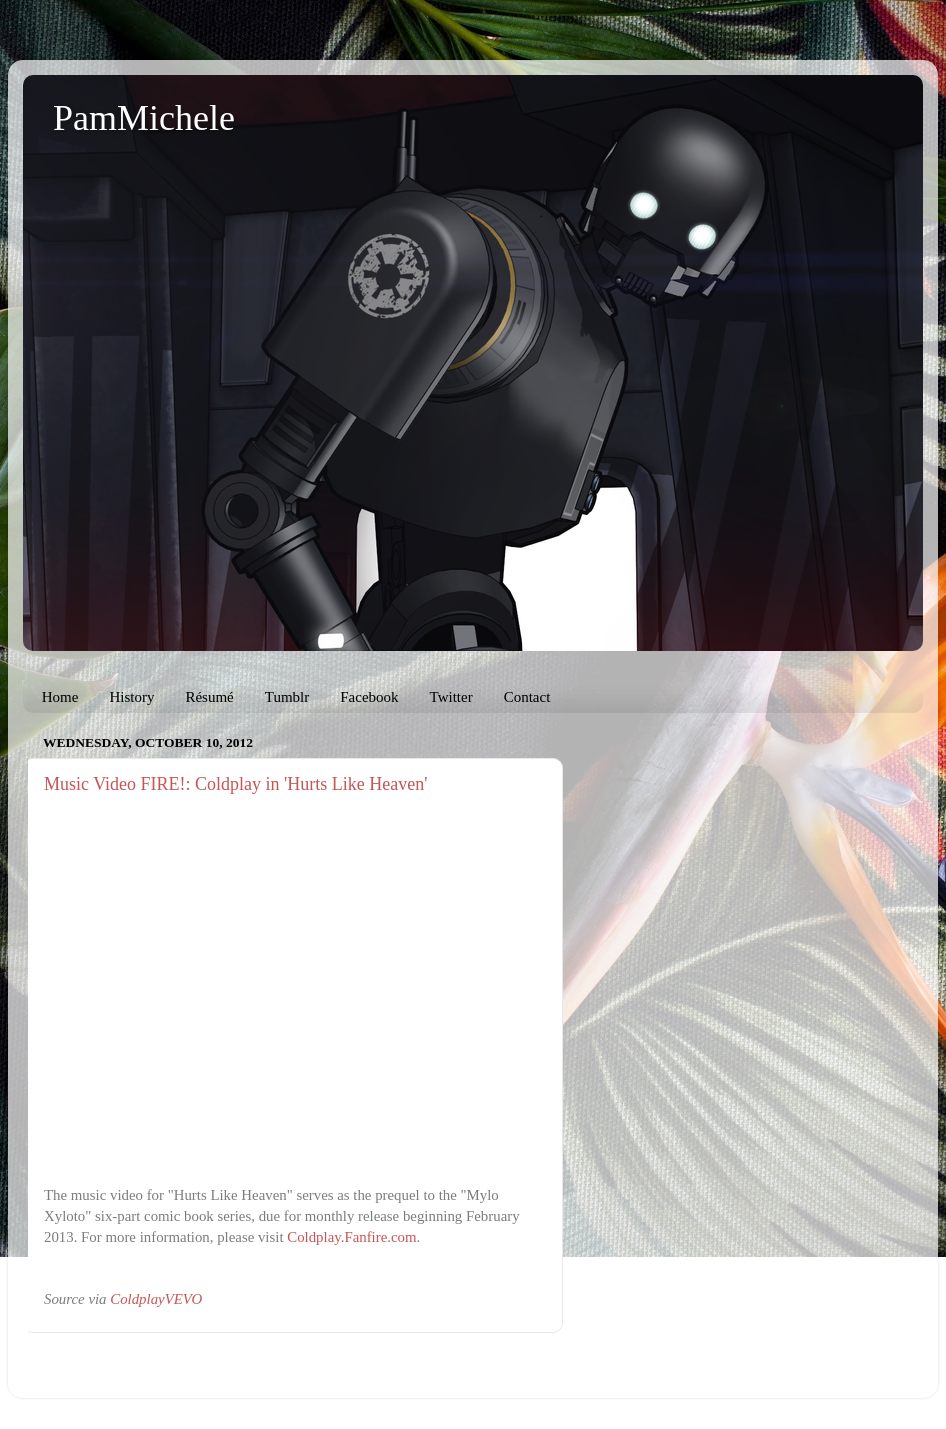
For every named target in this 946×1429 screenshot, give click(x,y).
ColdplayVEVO (156, 1299)
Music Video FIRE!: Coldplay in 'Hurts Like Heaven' (236, 784)
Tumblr (287, 697)
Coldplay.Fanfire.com (351, 1237)
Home (60, 697)
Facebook (369, 697)
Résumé (209, 697)
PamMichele (144, 118)
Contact (527, 697)
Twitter (451, 697)
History (131, 697)
